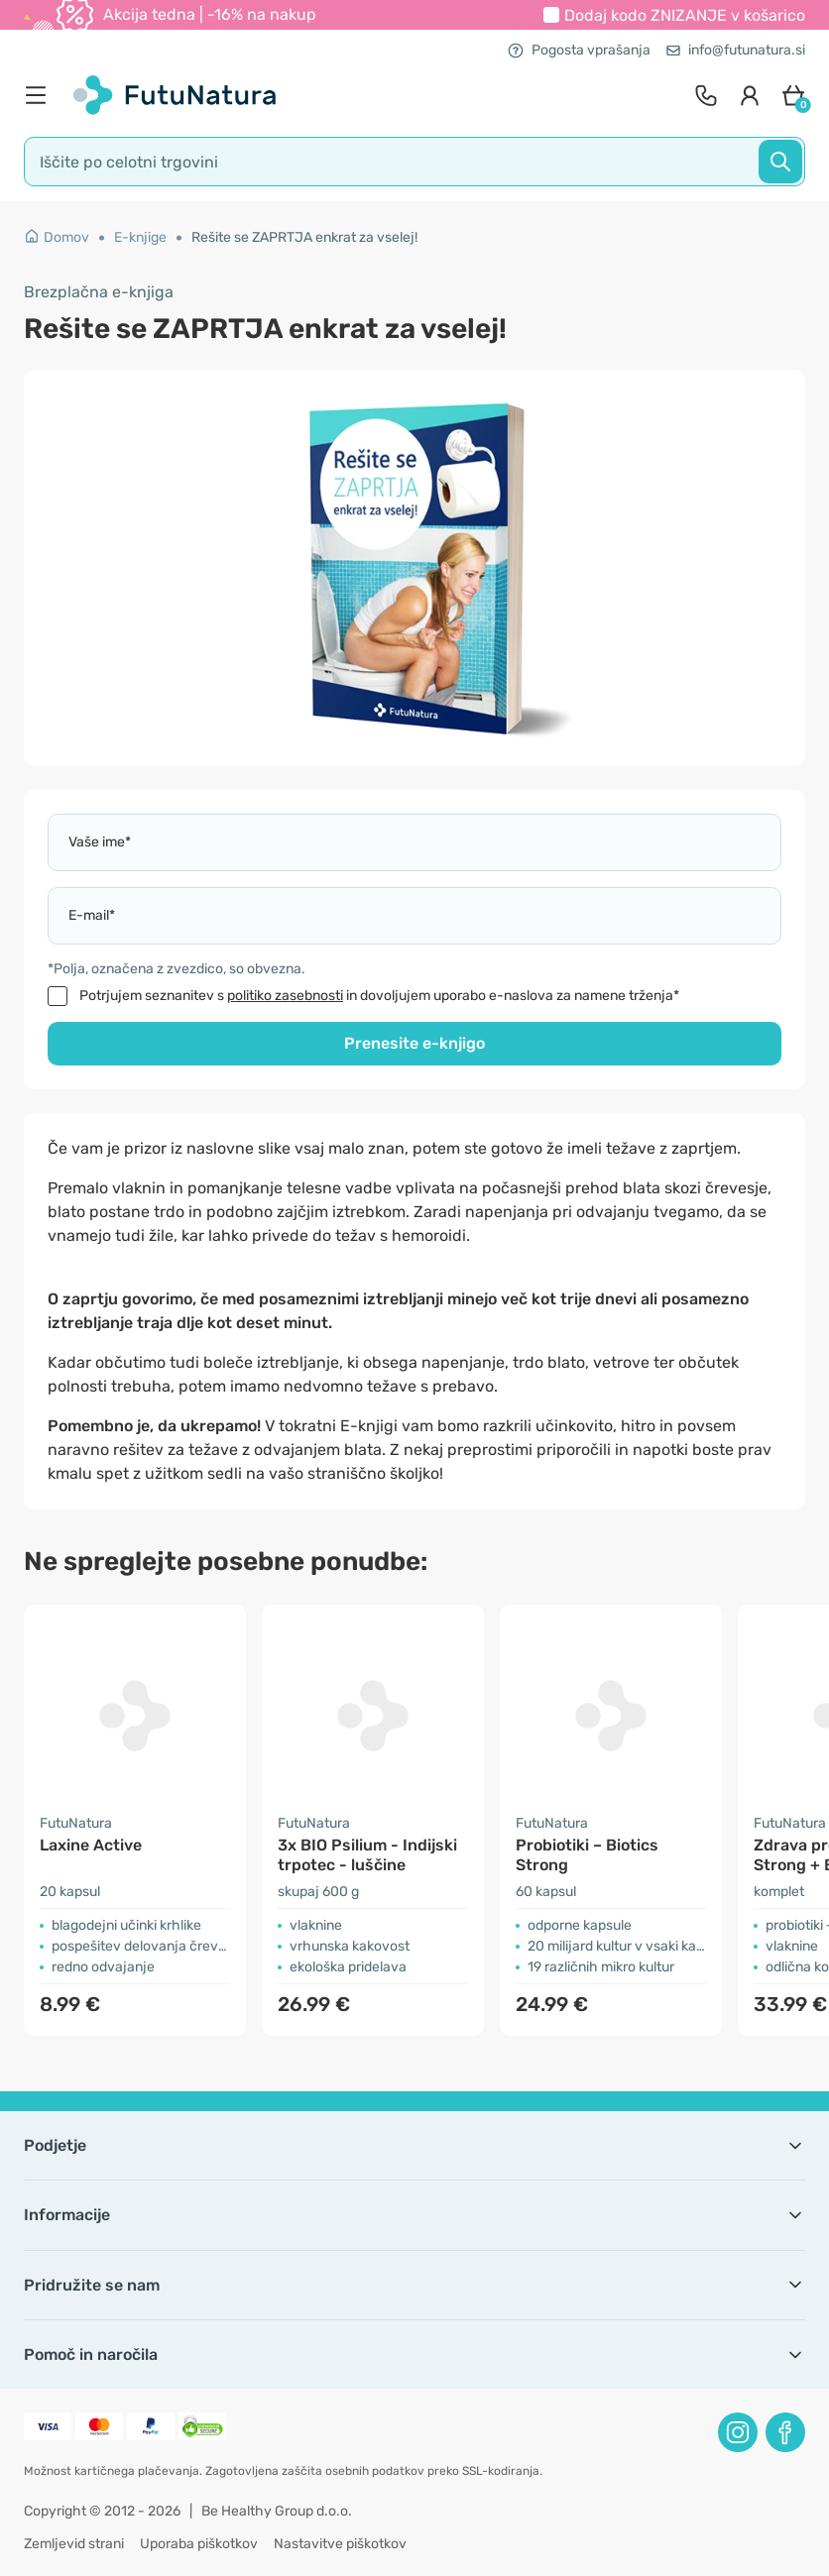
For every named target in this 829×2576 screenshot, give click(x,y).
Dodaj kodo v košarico (684, 15)
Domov (56, 237)
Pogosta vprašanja (579, 50)
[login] (750, 95)
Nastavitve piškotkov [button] (340, 2543)
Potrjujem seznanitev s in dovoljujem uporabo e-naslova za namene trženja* (379, 995)
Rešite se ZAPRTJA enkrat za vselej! (304, 237)
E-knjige (140, 237)
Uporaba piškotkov (199, 2543)
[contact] (706, 95)
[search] (414, 161)
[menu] (41, 95)
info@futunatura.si (735, 50)
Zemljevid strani (74, 2543)
